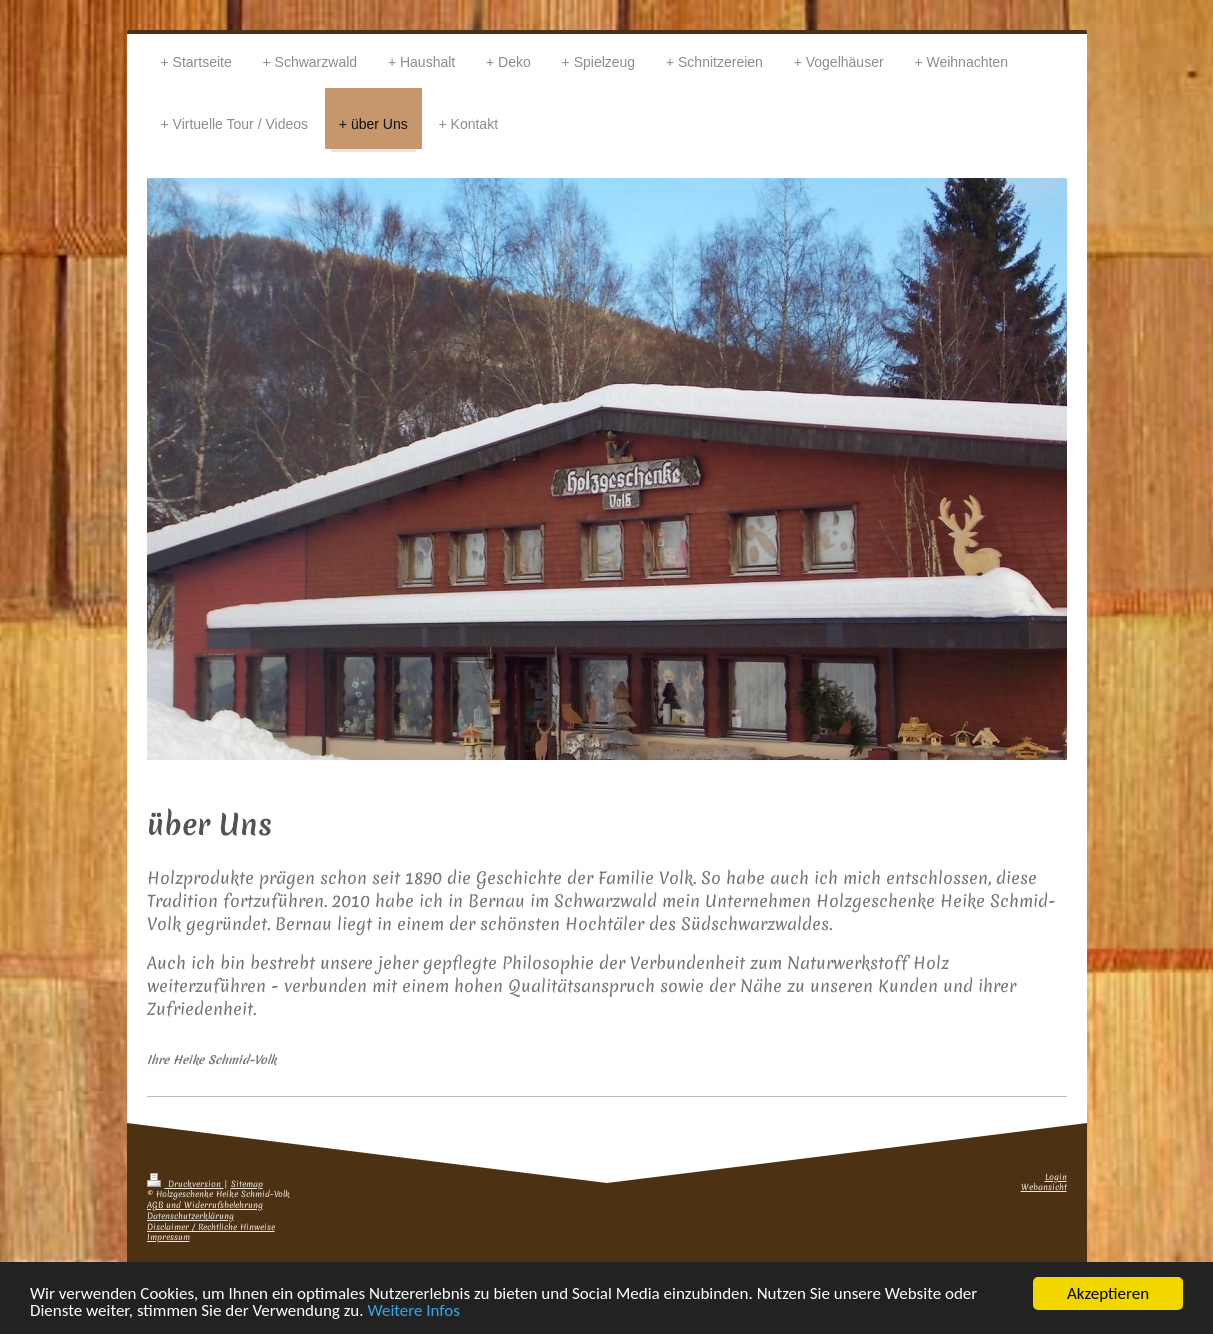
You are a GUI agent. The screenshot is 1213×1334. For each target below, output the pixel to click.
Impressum (168, 1237)
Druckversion (185, 1184)
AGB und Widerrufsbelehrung (205, 1205)
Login (1056, 1177)
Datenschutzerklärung (190, 1216)
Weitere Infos (413, 1311)
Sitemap (247, 1184)
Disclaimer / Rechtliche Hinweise (211, 1227)
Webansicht (1044, 1187)
